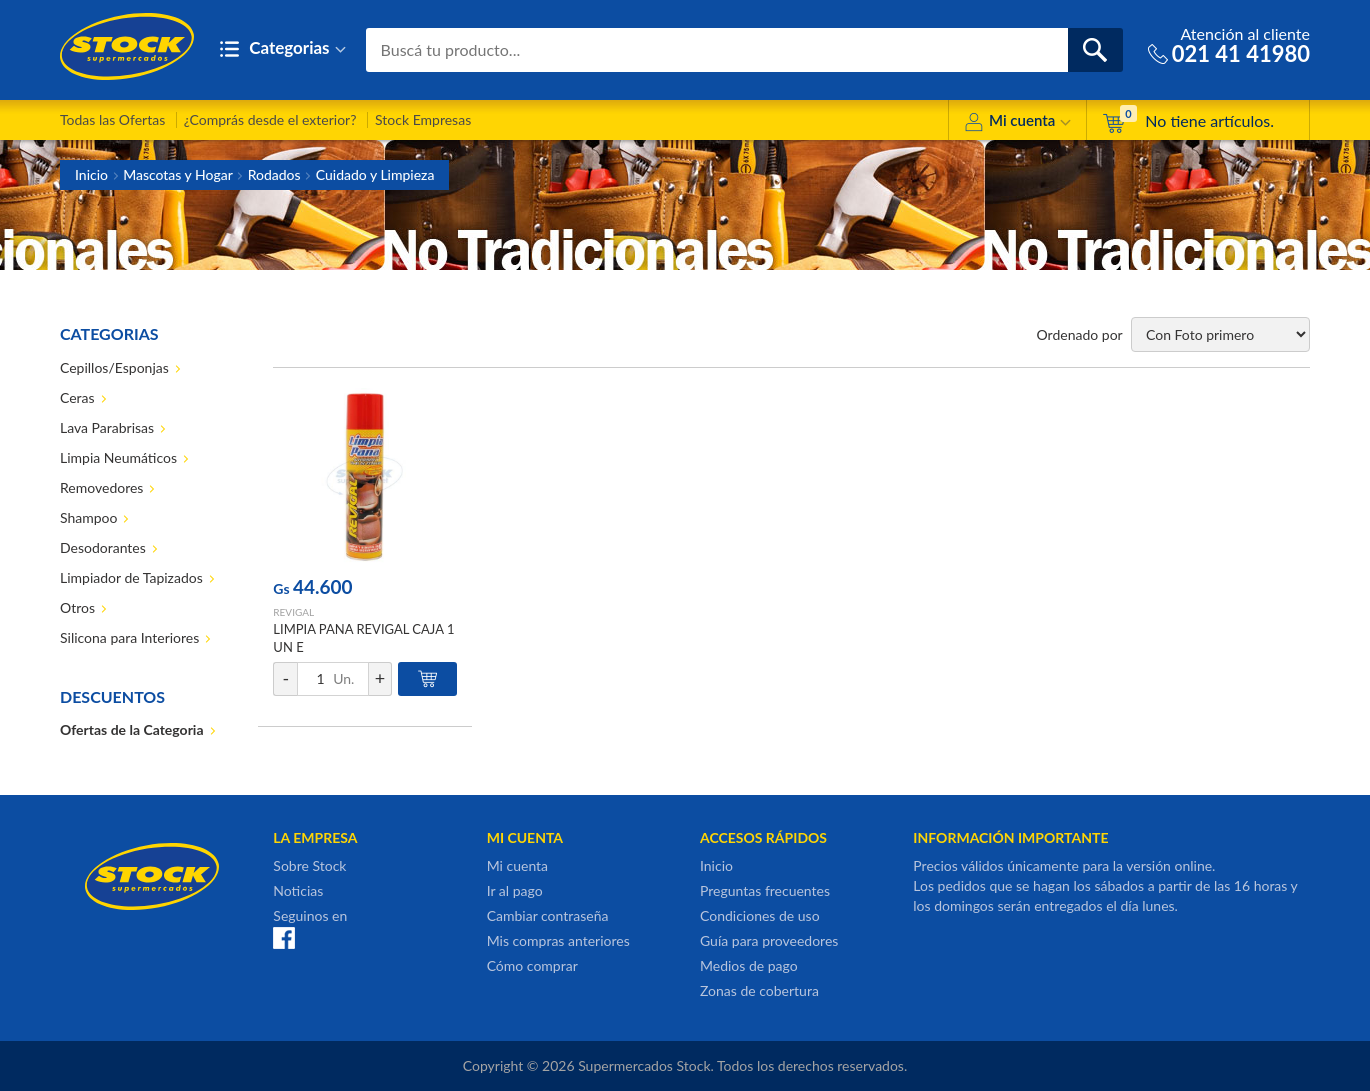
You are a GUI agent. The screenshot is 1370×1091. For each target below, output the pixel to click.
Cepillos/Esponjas (114, 367)
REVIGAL (293, 612)
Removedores (101, 487)
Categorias (282, 49)
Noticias (298, 890)
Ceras (77, 397)
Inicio (91, 174)
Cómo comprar (532, 965)
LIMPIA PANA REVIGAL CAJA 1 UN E (363, 638)
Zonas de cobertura (759, 990)
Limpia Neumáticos (118, 457)
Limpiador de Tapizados (131, 577)
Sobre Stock (309, 865)
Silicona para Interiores (129, 637)
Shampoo (88, 517)
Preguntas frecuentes (765, 890)
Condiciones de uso (760, 915)
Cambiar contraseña (548, 915)
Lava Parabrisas (107, 427)
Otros (77, 607)
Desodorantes (103, 547)
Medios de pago (749, 965)
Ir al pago (515, 890)
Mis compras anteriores (558, 940)
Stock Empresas (423, 119)
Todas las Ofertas (112, 119)
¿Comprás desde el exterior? (270, 119)
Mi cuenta (1017, 123)
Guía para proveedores (769, 940)
